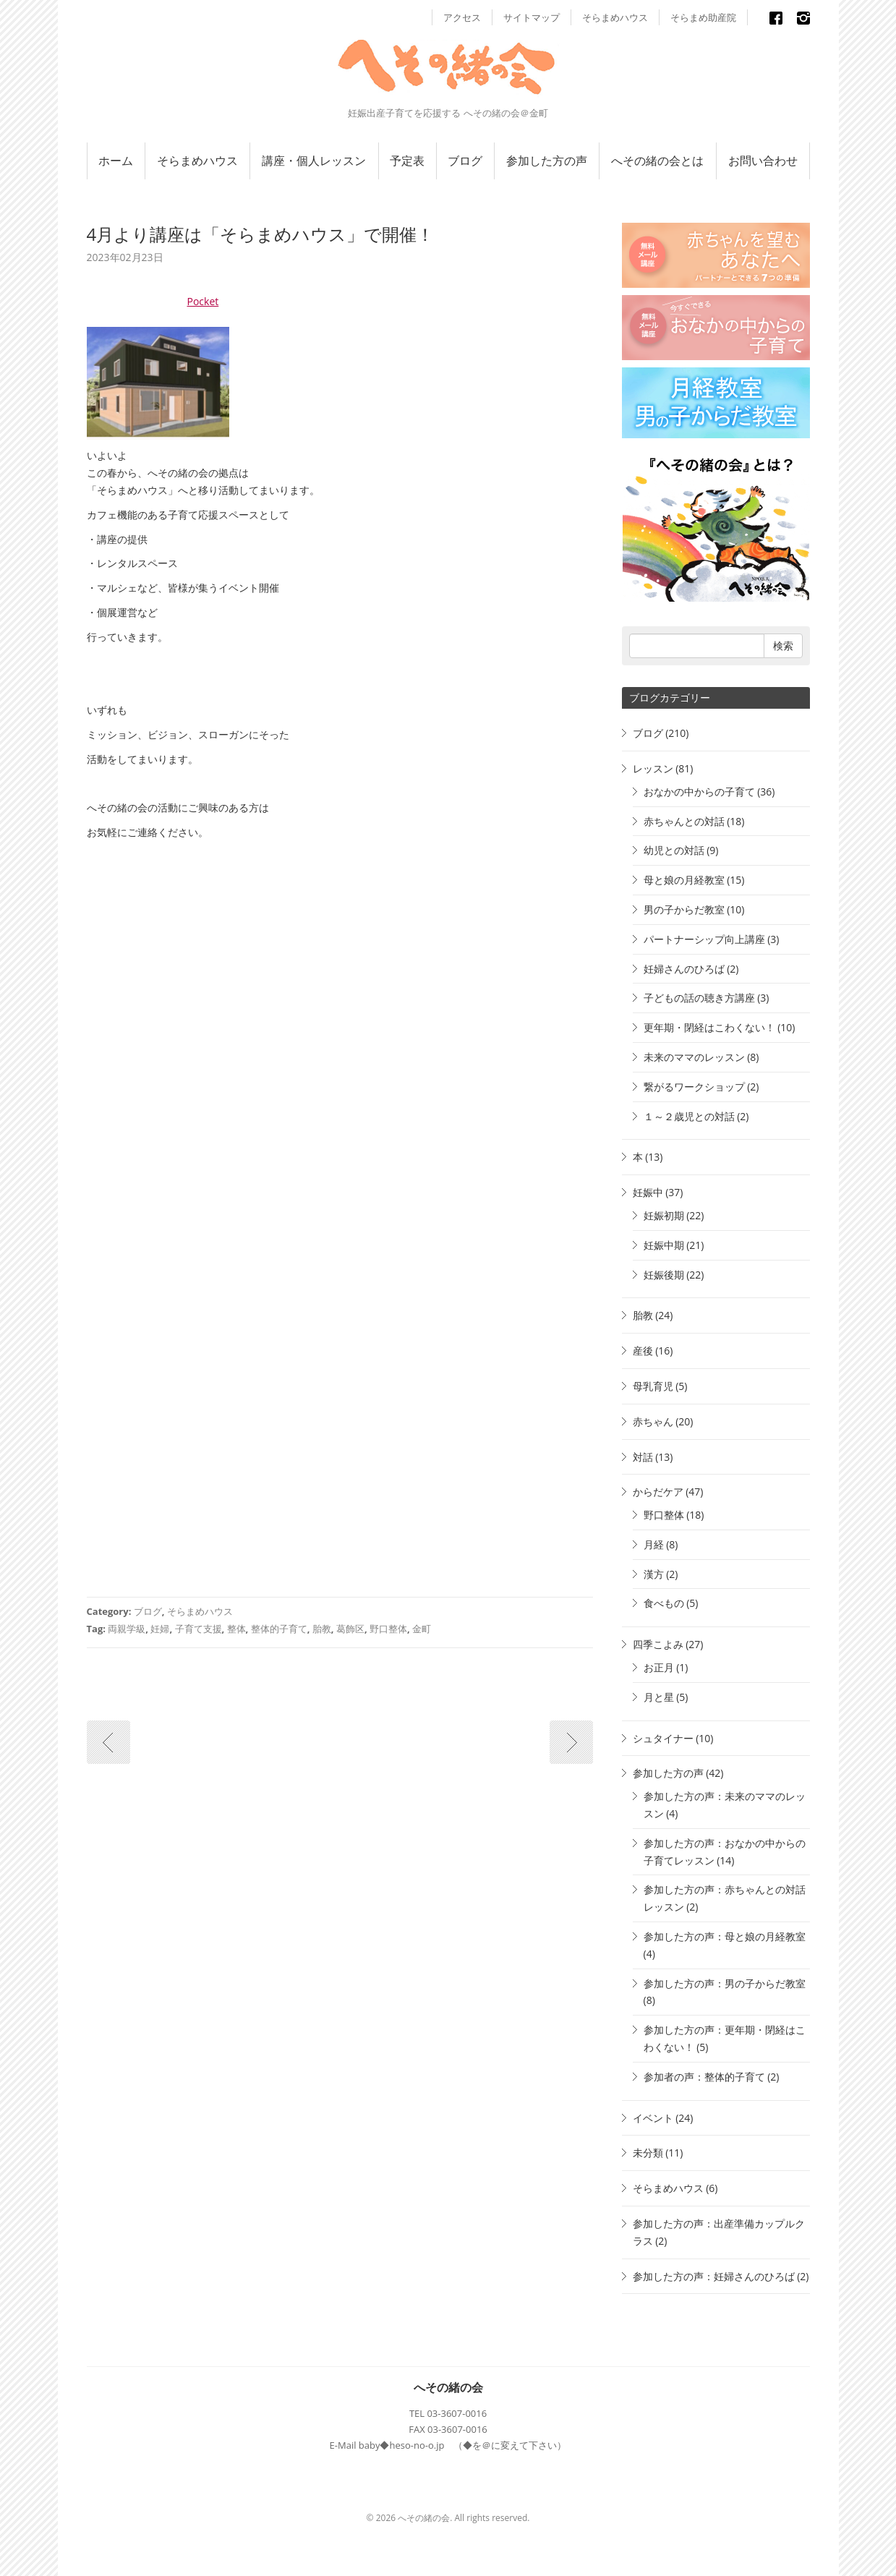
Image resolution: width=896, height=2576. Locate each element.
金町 (421, 1628)
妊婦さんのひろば (684, 969)
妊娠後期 (664, 1274)
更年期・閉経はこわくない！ (709, 1027)
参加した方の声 (546, 161)
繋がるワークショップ (694, 1086)
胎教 (321, 1628)
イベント (653, 2118)
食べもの (664, 1603)
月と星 (659, 1697)
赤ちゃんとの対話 (684, 821)
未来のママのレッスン (694, 1057)
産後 (643, 1350)
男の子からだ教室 (684, 909)
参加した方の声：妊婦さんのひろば (714, 2276)
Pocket (203, 301)
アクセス (462, 17)
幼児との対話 (674, 850)
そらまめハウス (615, 17)
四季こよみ (658, 1644)
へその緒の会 (448, 2387)
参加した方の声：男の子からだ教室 (725, 1983)
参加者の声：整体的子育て (704, 2077)
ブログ (465, 161)
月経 (654, 1544)
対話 (643, 1457)
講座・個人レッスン (314, 161)
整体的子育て (279, 1628)
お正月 (659, 1667)
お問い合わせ (763, 161)
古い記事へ (108, 1742)
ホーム (115, 161)
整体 (236, 1628)
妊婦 (159, 1628)
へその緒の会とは (657, 161)
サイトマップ (531, 17)
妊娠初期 (664, 1215)
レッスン (653, 768)
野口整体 (388, 1628)
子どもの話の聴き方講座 (699, 998)
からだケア (658, 1491)
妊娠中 (648, 1192)
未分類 (648, 2152)
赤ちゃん (653, 1421)
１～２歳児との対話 (689, 1116)
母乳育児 (653, 1386)
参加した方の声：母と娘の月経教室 (725, 1936)
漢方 (654, 1574)
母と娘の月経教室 (684, 880)
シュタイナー (663, 1738)
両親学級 (126, 1628)
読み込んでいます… (318, 1221)
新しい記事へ (571, 1742)
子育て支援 (198, 1628)
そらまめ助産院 (703, 17)
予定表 (407, 161)
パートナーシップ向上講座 (704, 939)
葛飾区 (350, 1628)
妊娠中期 (664, 1245)
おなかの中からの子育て (699, 791)
